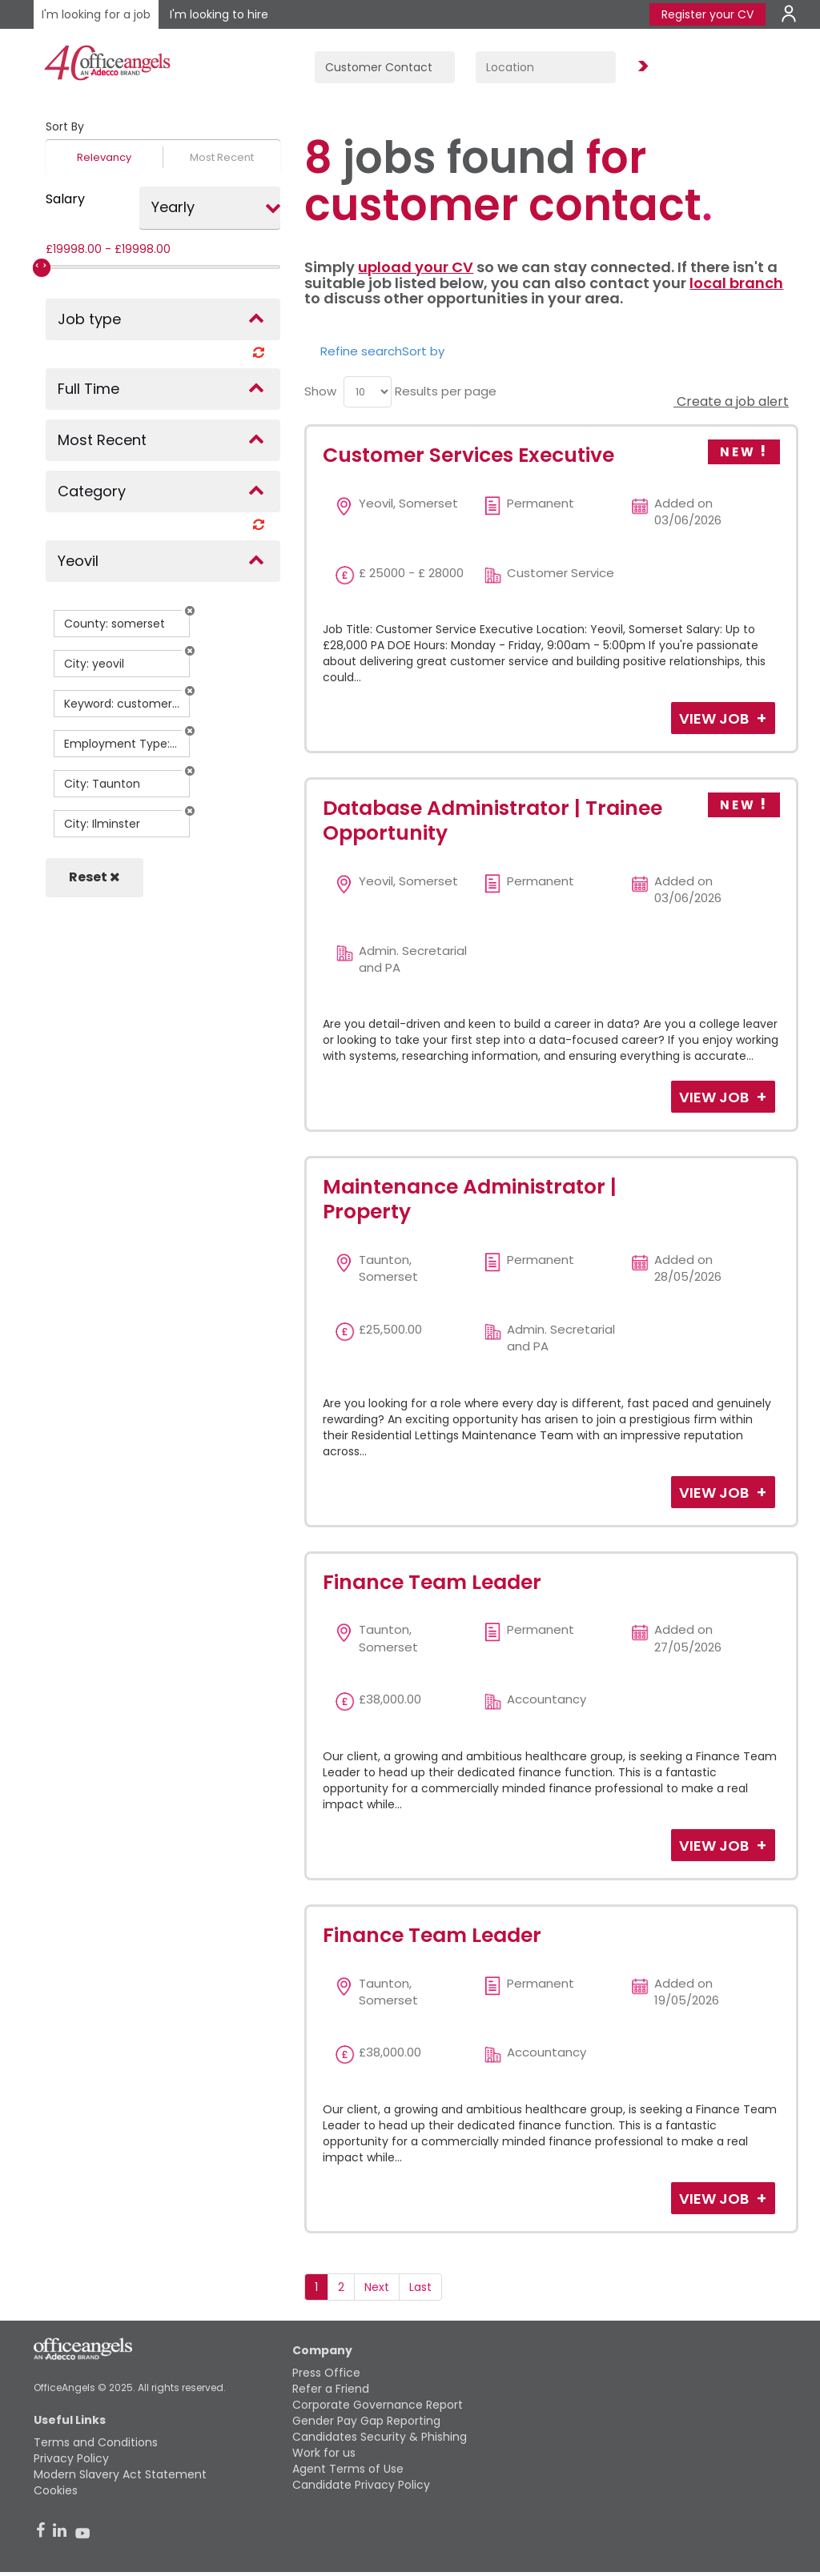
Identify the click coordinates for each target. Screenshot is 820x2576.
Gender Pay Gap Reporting (366, 2421)
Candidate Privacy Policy (361, 2485)
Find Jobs (640, 67)
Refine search (361, 351)
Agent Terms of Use (348, 2469)
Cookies (56, 2490)
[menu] (368, 391)
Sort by (423, 351)
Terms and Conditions (96, 2442)
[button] (190, 610)
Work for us (324, 2453)
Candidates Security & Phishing (379, 2437)
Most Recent (222, 157)
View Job (715, 718)
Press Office (326, 2373)
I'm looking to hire (219, 14)
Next (376, 2287)
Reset (94, 877)
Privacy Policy (71, 2458)
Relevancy (104, 157)
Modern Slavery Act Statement (120, 2474)
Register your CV (707, 14)
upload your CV (415, 267)
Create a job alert (731, 401)
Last (420, 2287)
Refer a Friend (330, 2389)
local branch (736, 283)
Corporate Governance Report (377, 2405)
